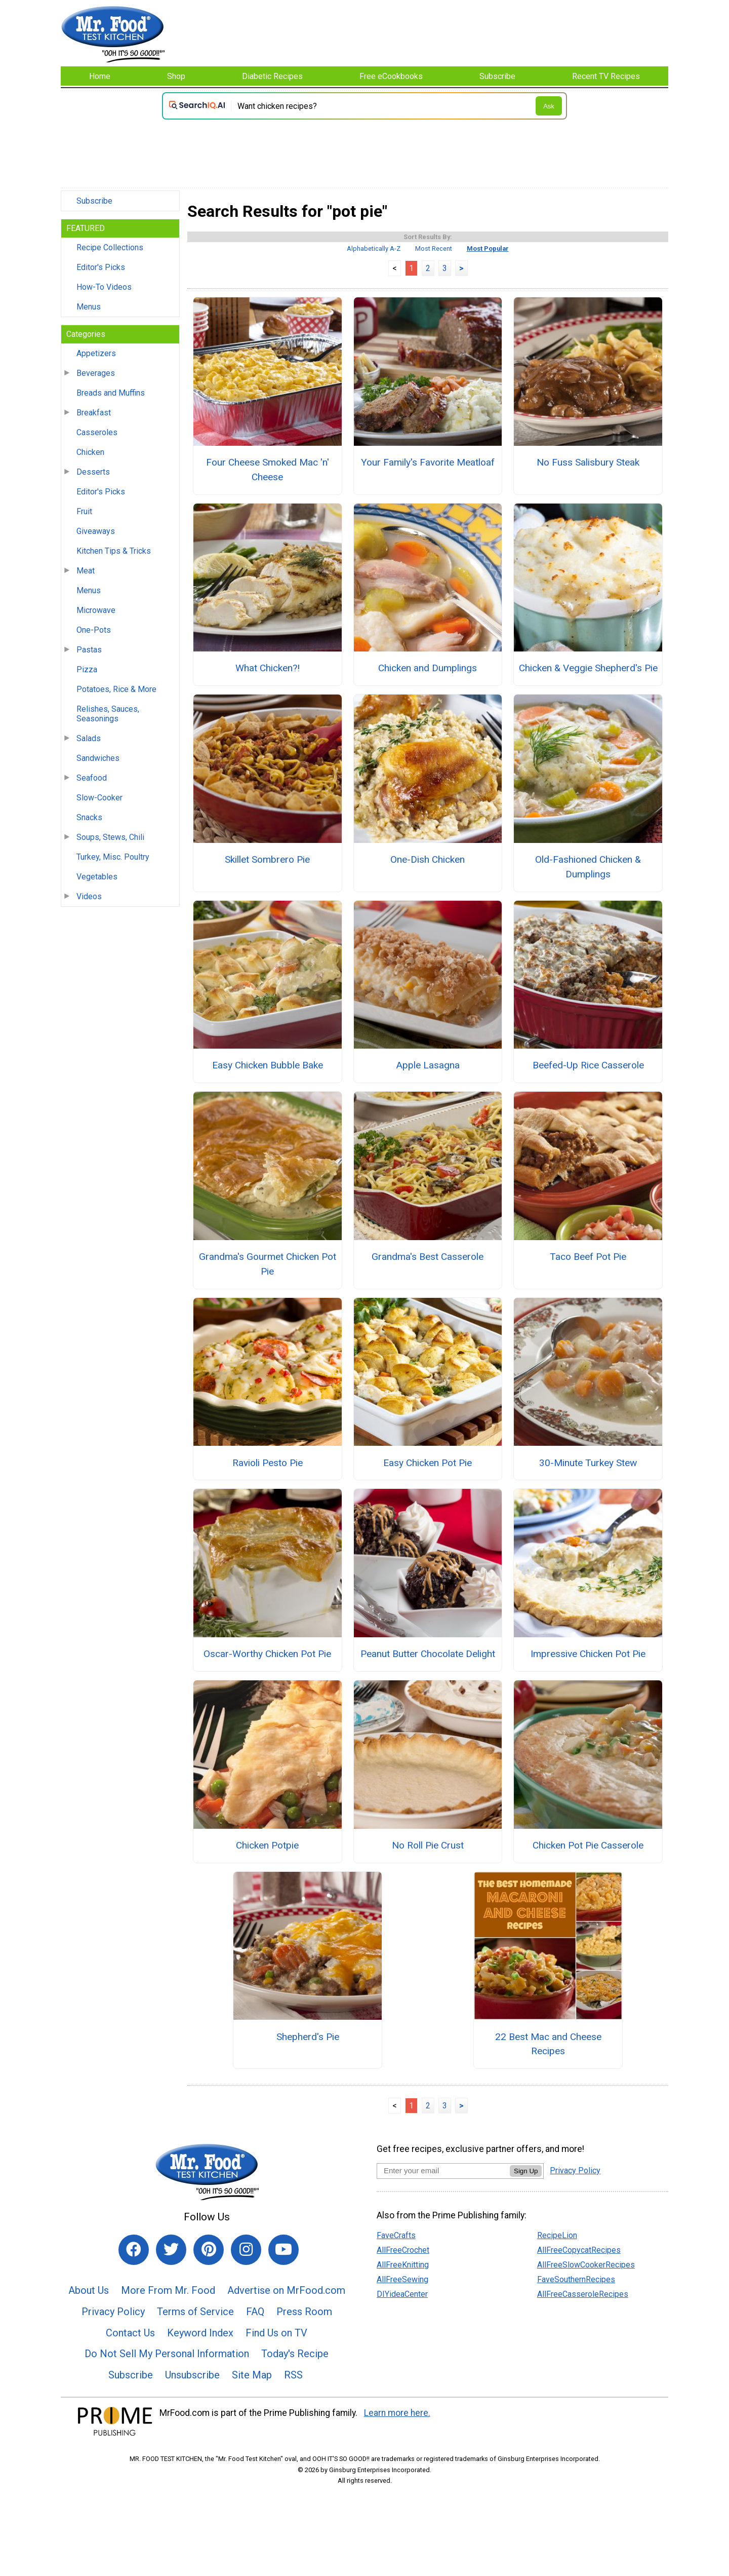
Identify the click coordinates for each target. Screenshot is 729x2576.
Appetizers (96, 353)
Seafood (91, 778)
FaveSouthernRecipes (576, 2279)
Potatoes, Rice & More (116, 689)
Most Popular (488, 248)
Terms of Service (195, 2311)
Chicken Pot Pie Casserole (588, 1845)
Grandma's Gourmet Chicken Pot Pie (267, 1264)
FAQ (255, 2311)
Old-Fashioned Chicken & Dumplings (588, 867)
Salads (88, 738)
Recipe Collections (109, 247)
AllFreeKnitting (403, 2265)
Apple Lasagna (428, 1065)
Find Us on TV (276, 2333)
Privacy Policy (113, 2311)
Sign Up (526, 2171)
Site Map (252, 2375)
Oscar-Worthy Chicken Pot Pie (267, 1654)
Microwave (95, 610)
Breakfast (93, 412)
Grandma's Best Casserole (427, 1256)
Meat (85, 570)
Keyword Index (200, 2333)
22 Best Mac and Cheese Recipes (548, 2044)
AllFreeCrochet (403, 2250)
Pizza (86, 669)
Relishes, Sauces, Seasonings (107, 713)
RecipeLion (557, 2235)
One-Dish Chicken (427, 859)
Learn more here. (397, 2413)
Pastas (89, 650)
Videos (89, 896)
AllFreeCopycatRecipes (579, 2250)
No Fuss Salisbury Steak (588, 462)
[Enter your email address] (443, 2170)
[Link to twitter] (171, 2250)
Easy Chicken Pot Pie (427, 1463)
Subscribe (94, 201)
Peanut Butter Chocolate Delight (427, 1654)
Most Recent (433, 248)
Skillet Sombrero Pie (267, 859)
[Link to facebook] (133, 2250)
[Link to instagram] (246, 2250)
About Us (88, 2290)
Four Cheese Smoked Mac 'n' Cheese (267, 469)
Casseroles (96, 432)
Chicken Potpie (267, 1845)
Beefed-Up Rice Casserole (588, 1065)
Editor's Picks (100, 267)
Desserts (93, 472)
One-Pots (93, 630)
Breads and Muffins (110, 393)
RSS (293, 2375)
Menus (88, 307)
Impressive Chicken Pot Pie (588, 1654)
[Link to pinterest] (208, 2250)
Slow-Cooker (99, 797)
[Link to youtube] (283, 2250)
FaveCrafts (396, 2235)
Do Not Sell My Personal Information (167, 2354)
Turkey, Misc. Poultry (112, 857)
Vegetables (96, 876)
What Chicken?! (267, 668)
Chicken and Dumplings (427, 668)
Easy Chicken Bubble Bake (267, 1065)
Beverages (95, 373)
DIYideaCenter (402, 2294)
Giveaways (95, 531)
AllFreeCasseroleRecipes (582, 2294)
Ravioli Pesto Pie (267, 1463)
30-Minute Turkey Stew (588, 1463)
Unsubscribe (192, 2375)
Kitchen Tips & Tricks (113, 551)
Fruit (84, 511)
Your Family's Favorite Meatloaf (428, 462)
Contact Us (130, 2333)
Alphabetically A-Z (373, 248)
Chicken (90, 452)
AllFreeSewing (402, 2279)
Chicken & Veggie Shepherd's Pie (588, 668)
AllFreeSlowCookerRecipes (586, 2265)
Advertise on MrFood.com (286, 2290)
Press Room (304, 2311)
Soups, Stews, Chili (110, 837)
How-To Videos (104, 287)
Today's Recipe (295, 2354)
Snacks (89, 817)
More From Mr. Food (168, 2290)
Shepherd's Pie (307, 2037)
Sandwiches (97, 758)
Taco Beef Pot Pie (588, 1256)
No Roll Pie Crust (428, 1845)
